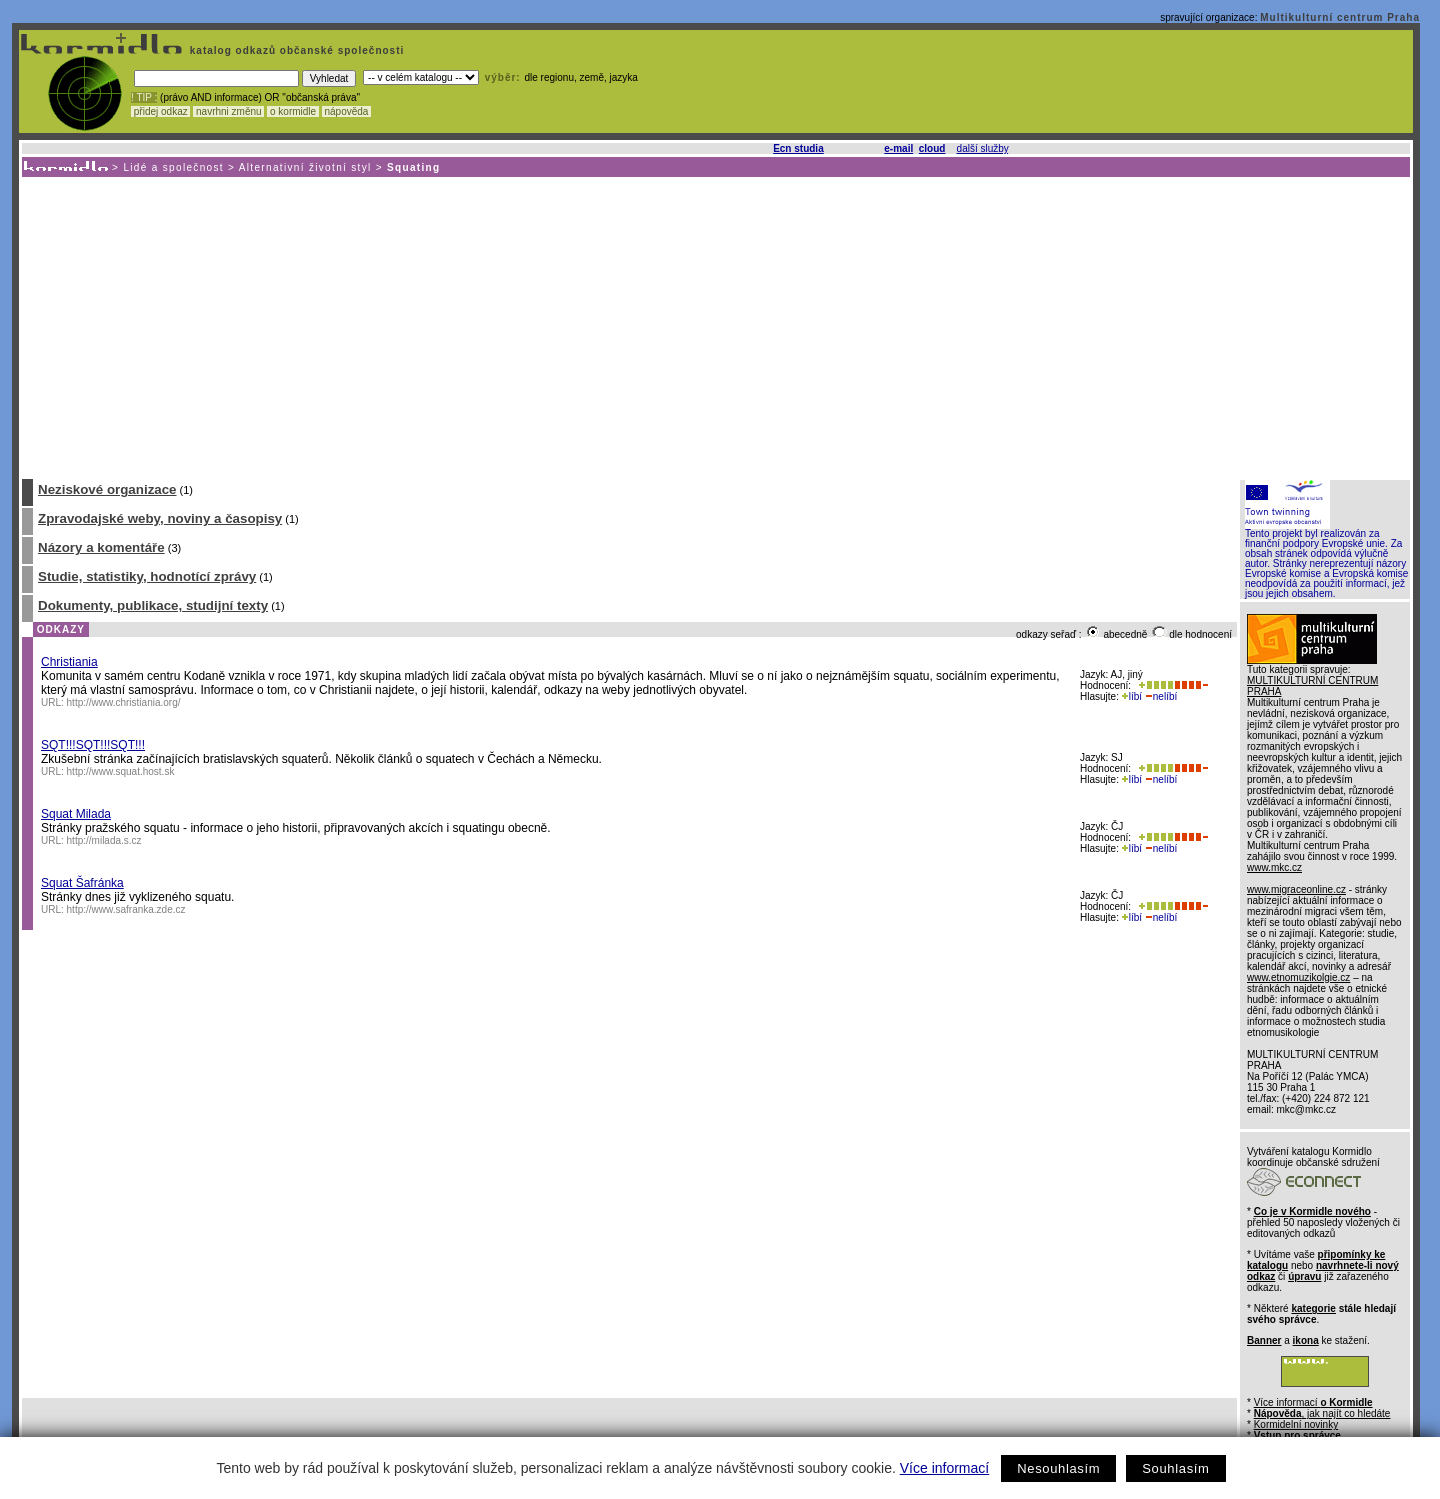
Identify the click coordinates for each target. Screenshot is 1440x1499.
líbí (1132, 696)
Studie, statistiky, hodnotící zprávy (147, 576)
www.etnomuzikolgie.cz (1298, 977)
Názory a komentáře (101, 547)
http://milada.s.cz (104, 840)
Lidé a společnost (173, 167)
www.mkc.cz (1274, 867)
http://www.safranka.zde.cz (126, 909)
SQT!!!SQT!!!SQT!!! (93, 745)
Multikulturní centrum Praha (1340, 17)
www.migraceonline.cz (1296, 889)
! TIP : (144, 97)
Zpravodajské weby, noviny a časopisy (160, 518)
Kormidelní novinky (1296, 1424)
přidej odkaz (160, 111)
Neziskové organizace (107, 489)
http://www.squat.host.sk (121, 771)
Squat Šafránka (82, 883)
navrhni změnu (228, 111)
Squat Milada (76, 814)
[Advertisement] (715, 327)
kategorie (1313, 1308)
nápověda (347, 111)
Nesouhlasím (1058, 1468)
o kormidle (293, 111)
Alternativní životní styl (305, 167)
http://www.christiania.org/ (124, 702)
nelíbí (1161, 696)
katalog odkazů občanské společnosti (295, 50)
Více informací (944, 1468)
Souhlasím (1175, 1468)
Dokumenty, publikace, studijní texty (153, 605)
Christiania (69, 662)
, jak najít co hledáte (1322, 1413)
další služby (983, 148)
